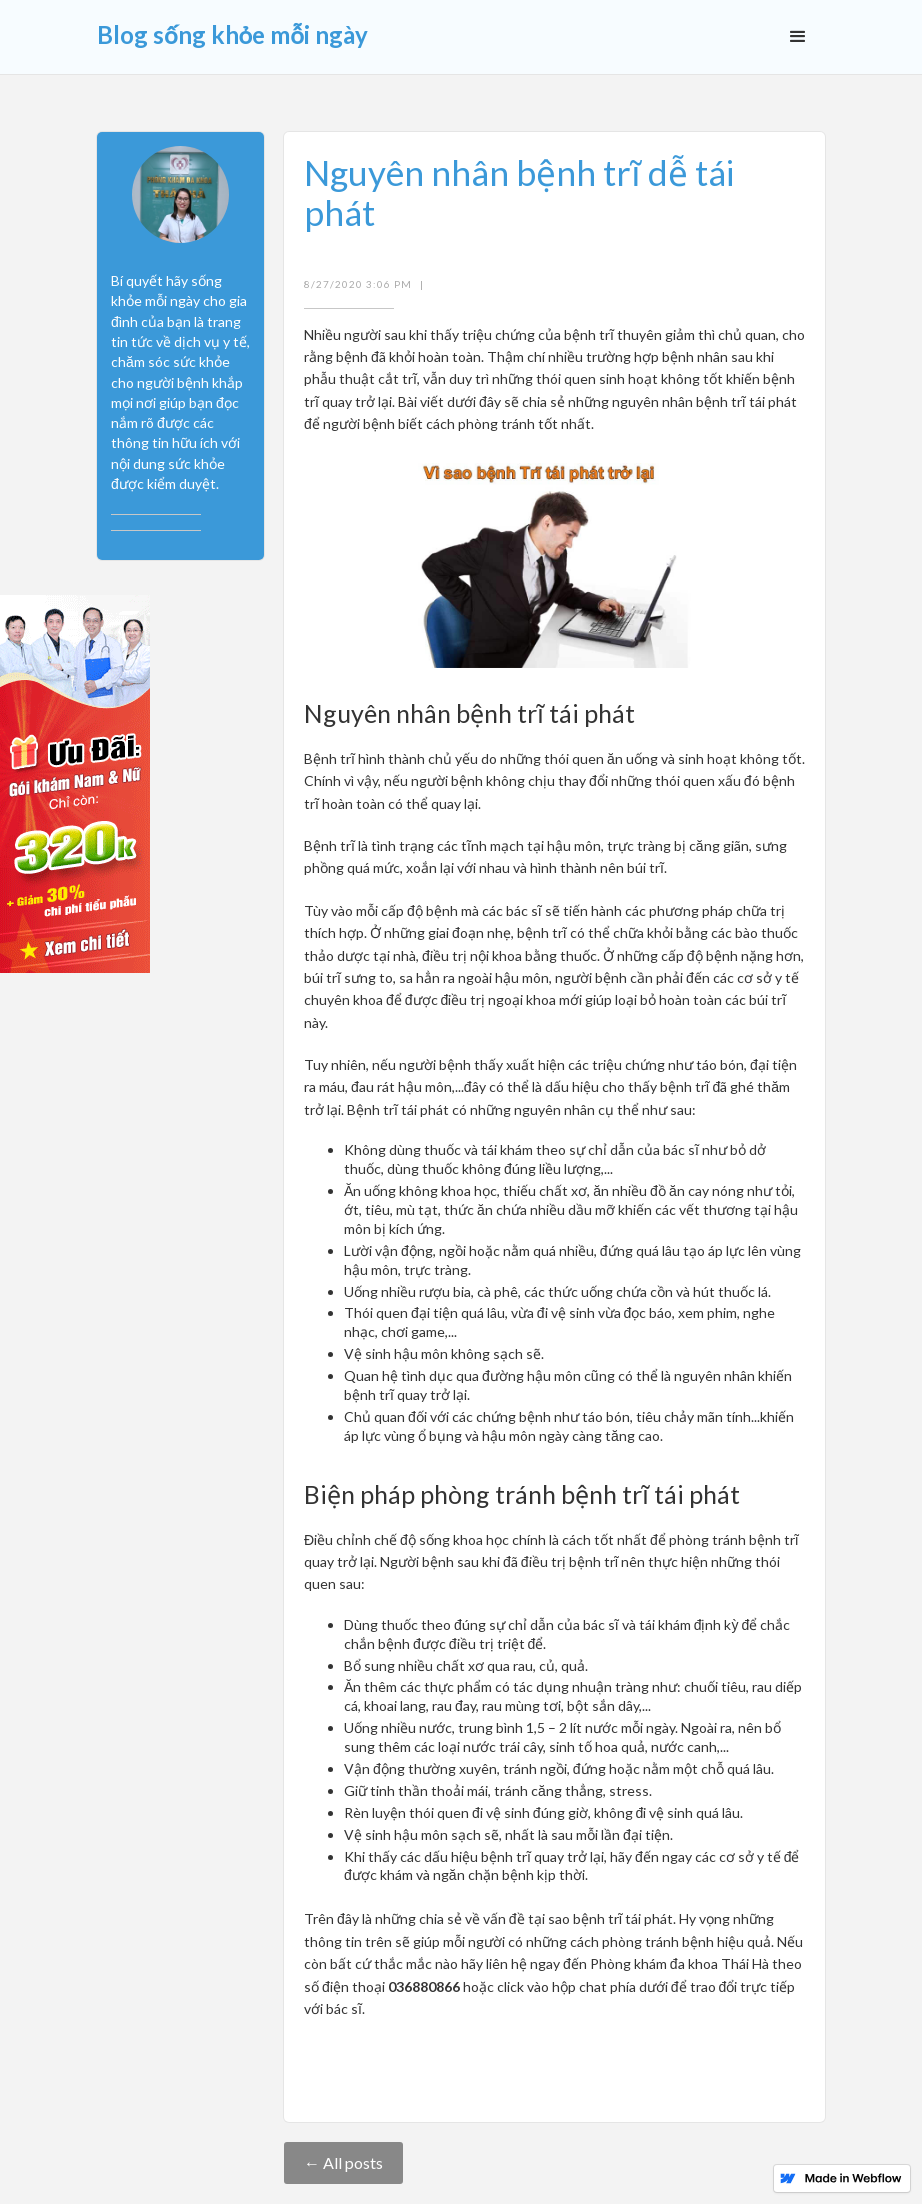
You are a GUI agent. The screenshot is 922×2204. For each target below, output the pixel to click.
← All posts (343, 2162)
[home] (232, 28)
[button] (798, 37)
